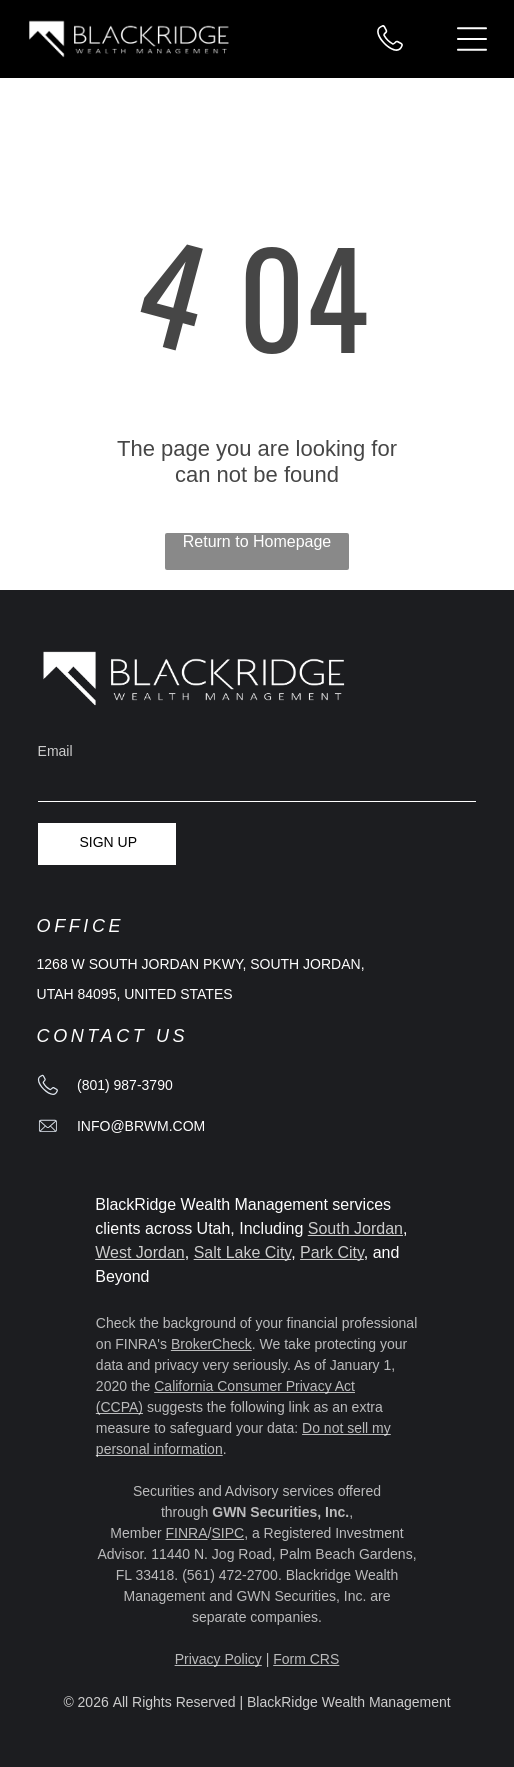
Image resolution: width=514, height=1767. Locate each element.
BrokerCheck (211, 1344)
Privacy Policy (218, 1659)
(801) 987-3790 (125, 1085)
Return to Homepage (257, 541)
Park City (332, 1252)
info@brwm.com (141, 1126)
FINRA (187, 1533)
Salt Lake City (243, 1252)
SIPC (227, 1533)
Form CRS (306, 1659)
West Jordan (140, 1252)
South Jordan (355, 1228)
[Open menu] (472, 39)
